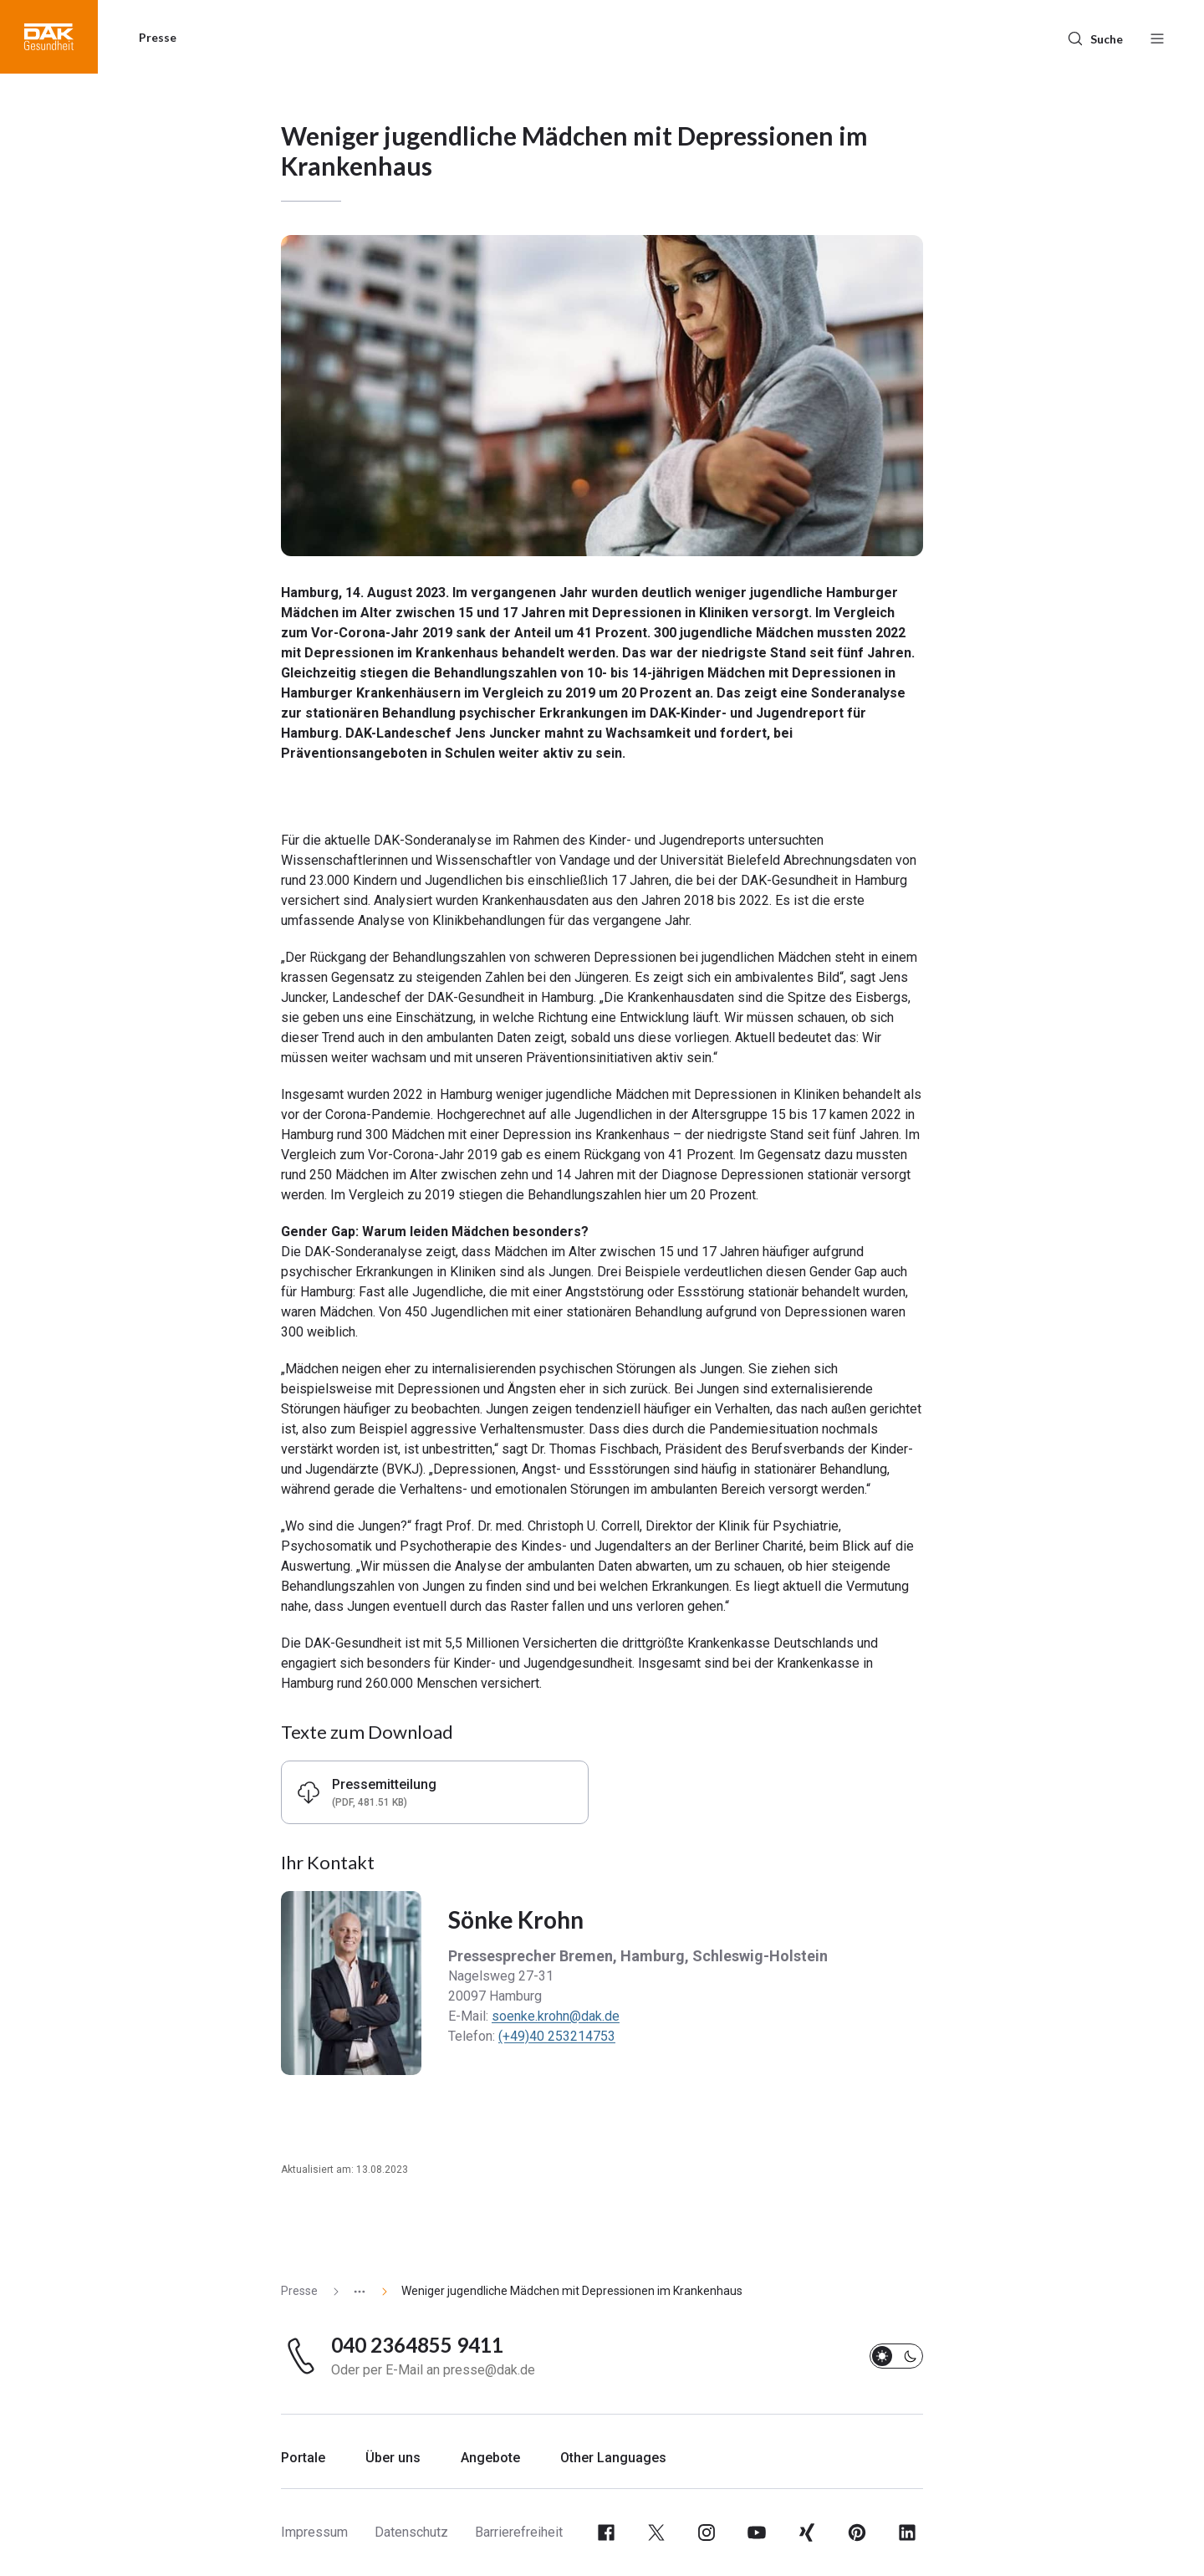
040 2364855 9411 (417, 2345)
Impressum (314, 2532)
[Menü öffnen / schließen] (1157, 37)
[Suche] (1095, 37)
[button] (49, 37)
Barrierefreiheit (519, 2532)
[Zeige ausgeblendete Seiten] (352, 2291)
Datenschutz (411, 2532)
